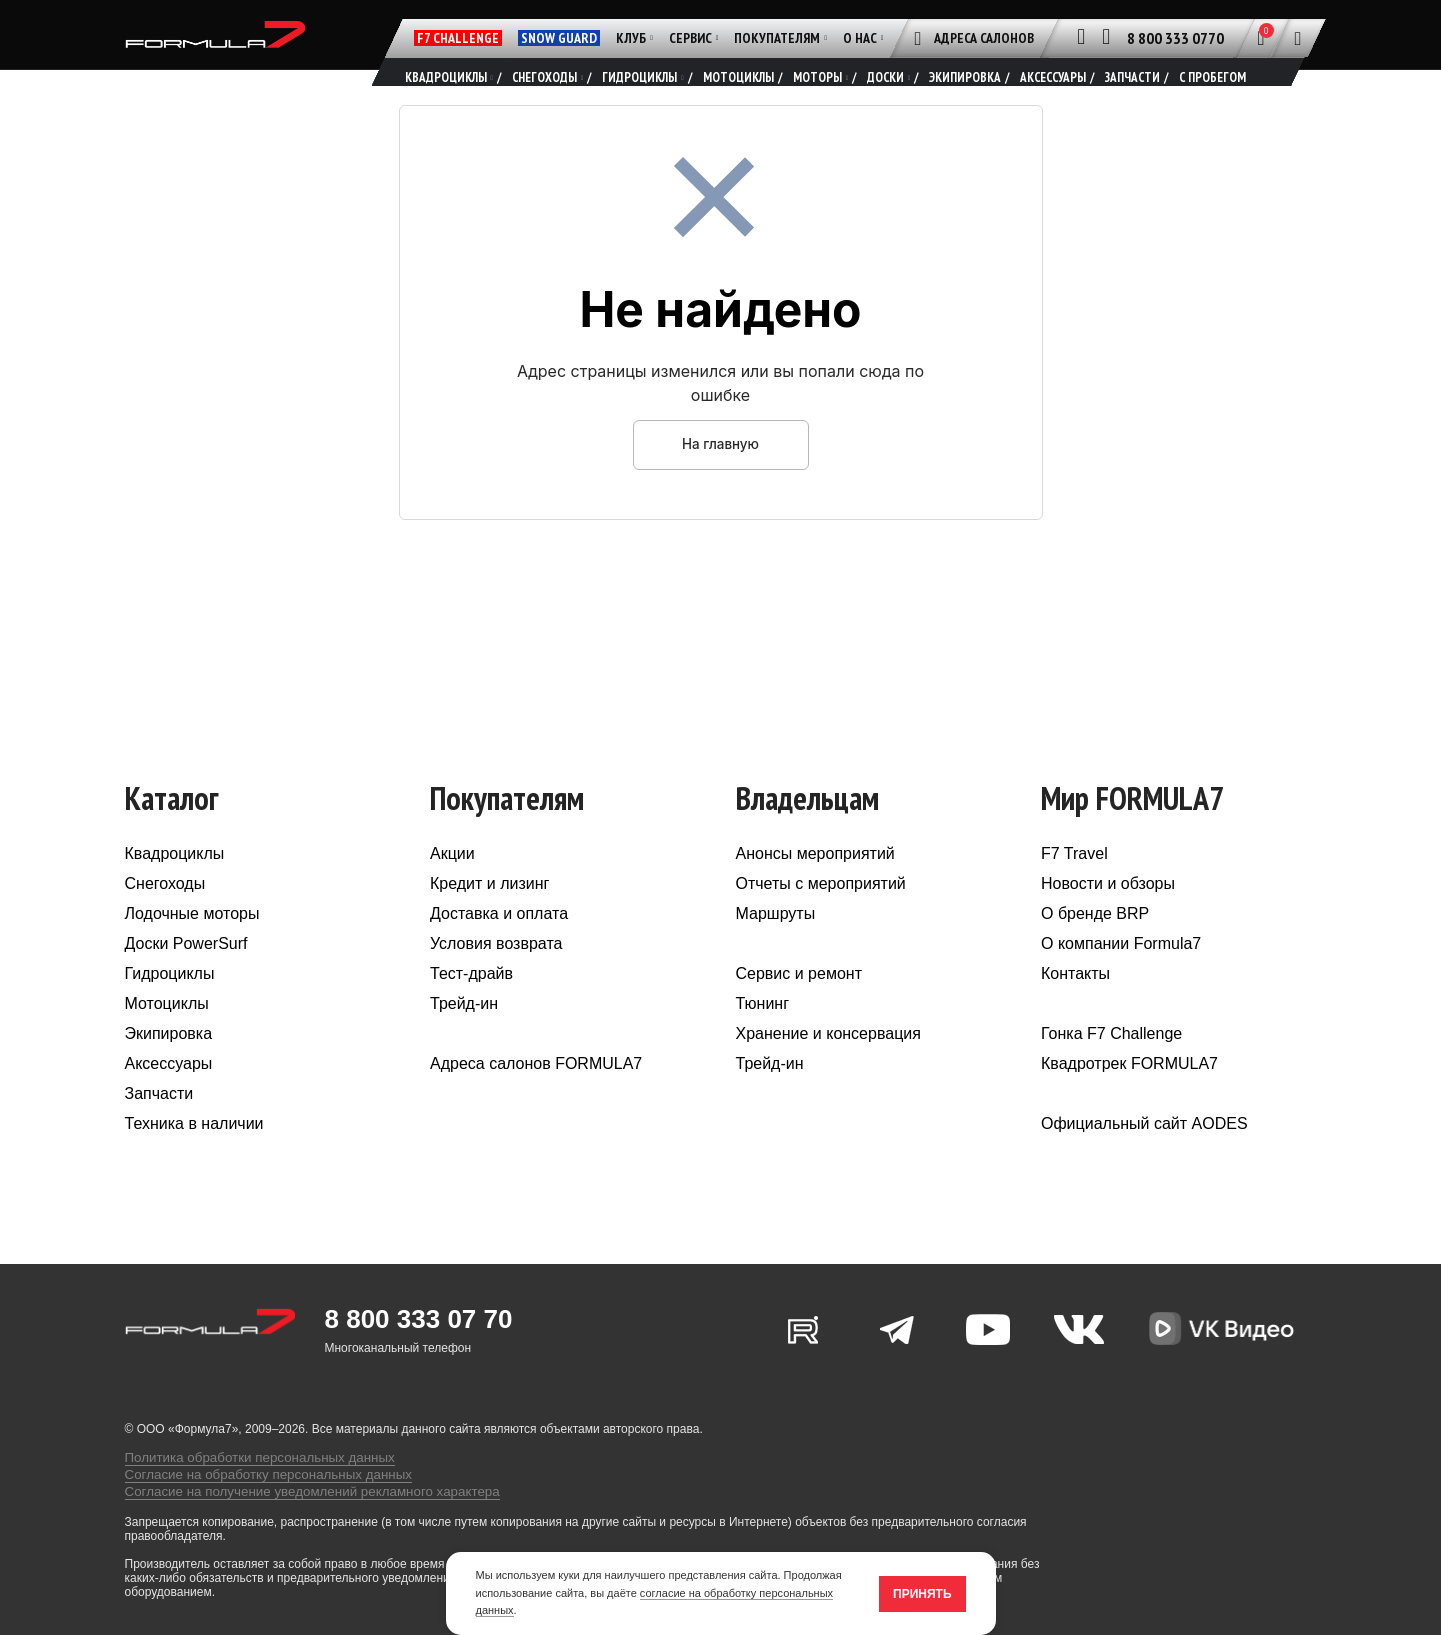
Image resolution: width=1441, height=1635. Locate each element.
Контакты (1075, 1009)
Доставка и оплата (499, 949)
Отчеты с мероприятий (821, 919)
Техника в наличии (194, 1159)
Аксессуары (169, 1099)
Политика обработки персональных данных (246, 1484)
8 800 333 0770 (1175, 38)
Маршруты (776, 949)
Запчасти (159, 1129)
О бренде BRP (1095, 949)
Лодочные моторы (192, 949)
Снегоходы (165, 919)
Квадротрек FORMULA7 (1129, 1099)
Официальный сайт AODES (1144, 1159)
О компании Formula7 (1121, 979)
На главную (720, 479)
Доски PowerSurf (186, 979)
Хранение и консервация (828, 1069)
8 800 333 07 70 (419, 1355)
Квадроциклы (175, 889)
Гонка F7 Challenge (1111, 1069)
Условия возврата (496, 979)
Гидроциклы (170, 1009)
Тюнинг (763, 1039)
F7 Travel (1074, 889)
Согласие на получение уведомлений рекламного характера (293, 1512)
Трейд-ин (464, 1039)
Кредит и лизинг (489, 919)
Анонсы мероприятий (815, 889)
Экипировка (169, 1069)
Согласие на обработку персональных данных (254, 1498)
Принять (922, 1594)
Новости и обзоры (1108, 919)
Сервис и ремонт (799, 1009)
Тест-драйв (471, 1009)
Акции (452, 889)
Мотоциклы (167, 1039)
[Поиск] (1298, 38)
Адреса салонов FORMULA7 (536, 1099)
